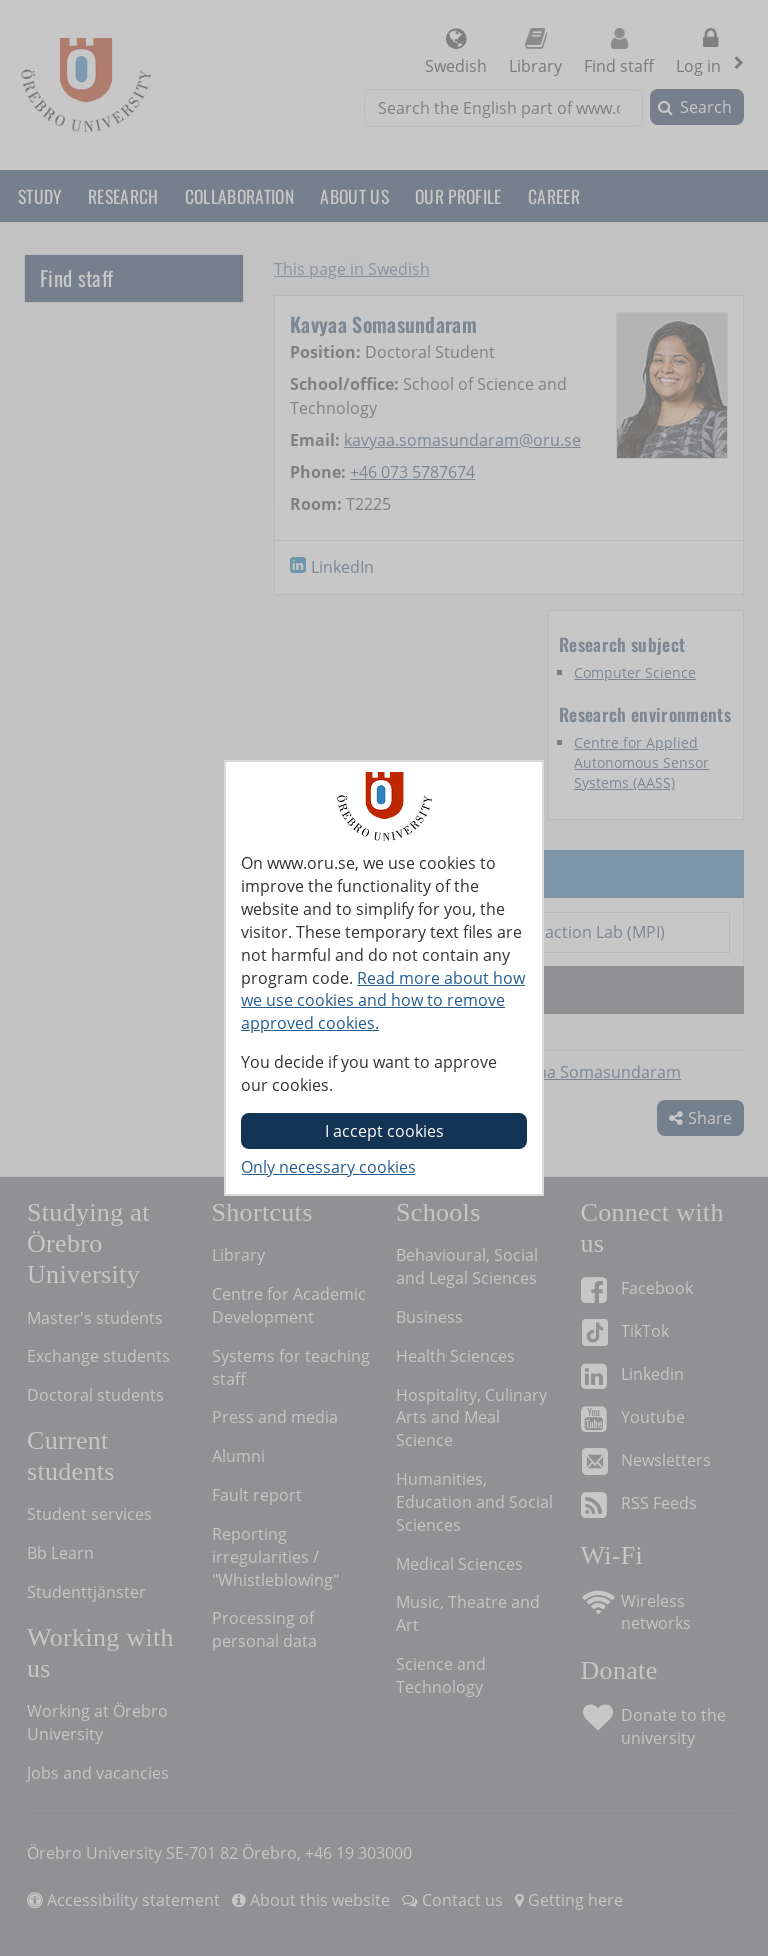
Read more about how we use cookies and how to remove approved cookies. (383, 1001)
